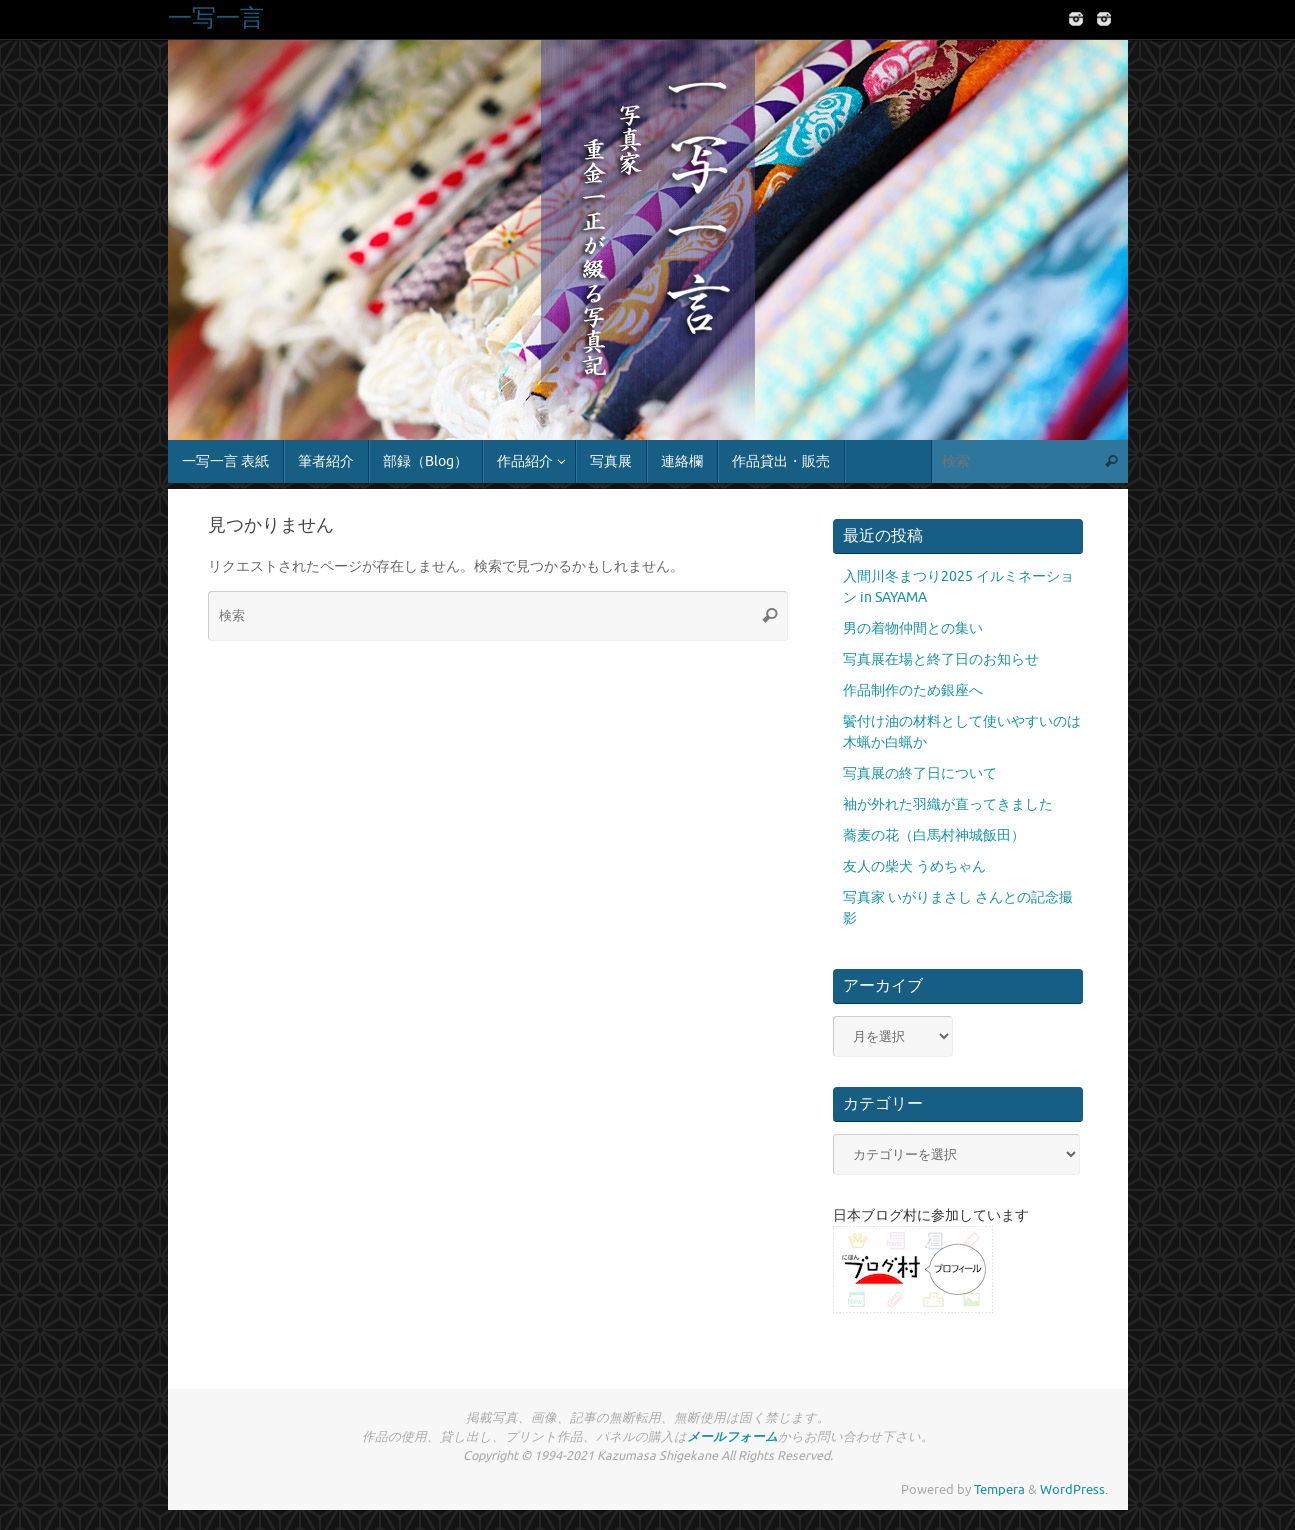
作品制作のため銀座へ (913, 690)
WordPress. (1074, 1490)
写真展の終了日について (920, 773)
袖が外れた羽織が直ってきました (948, 804)
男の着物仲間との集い (913, 628)
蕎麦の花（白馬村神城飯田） (934, 835)
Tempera (999, 1490)
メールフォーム (732, 1437)
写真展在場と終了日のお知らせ (941, 659)
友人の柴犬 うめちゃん (914, 866)
